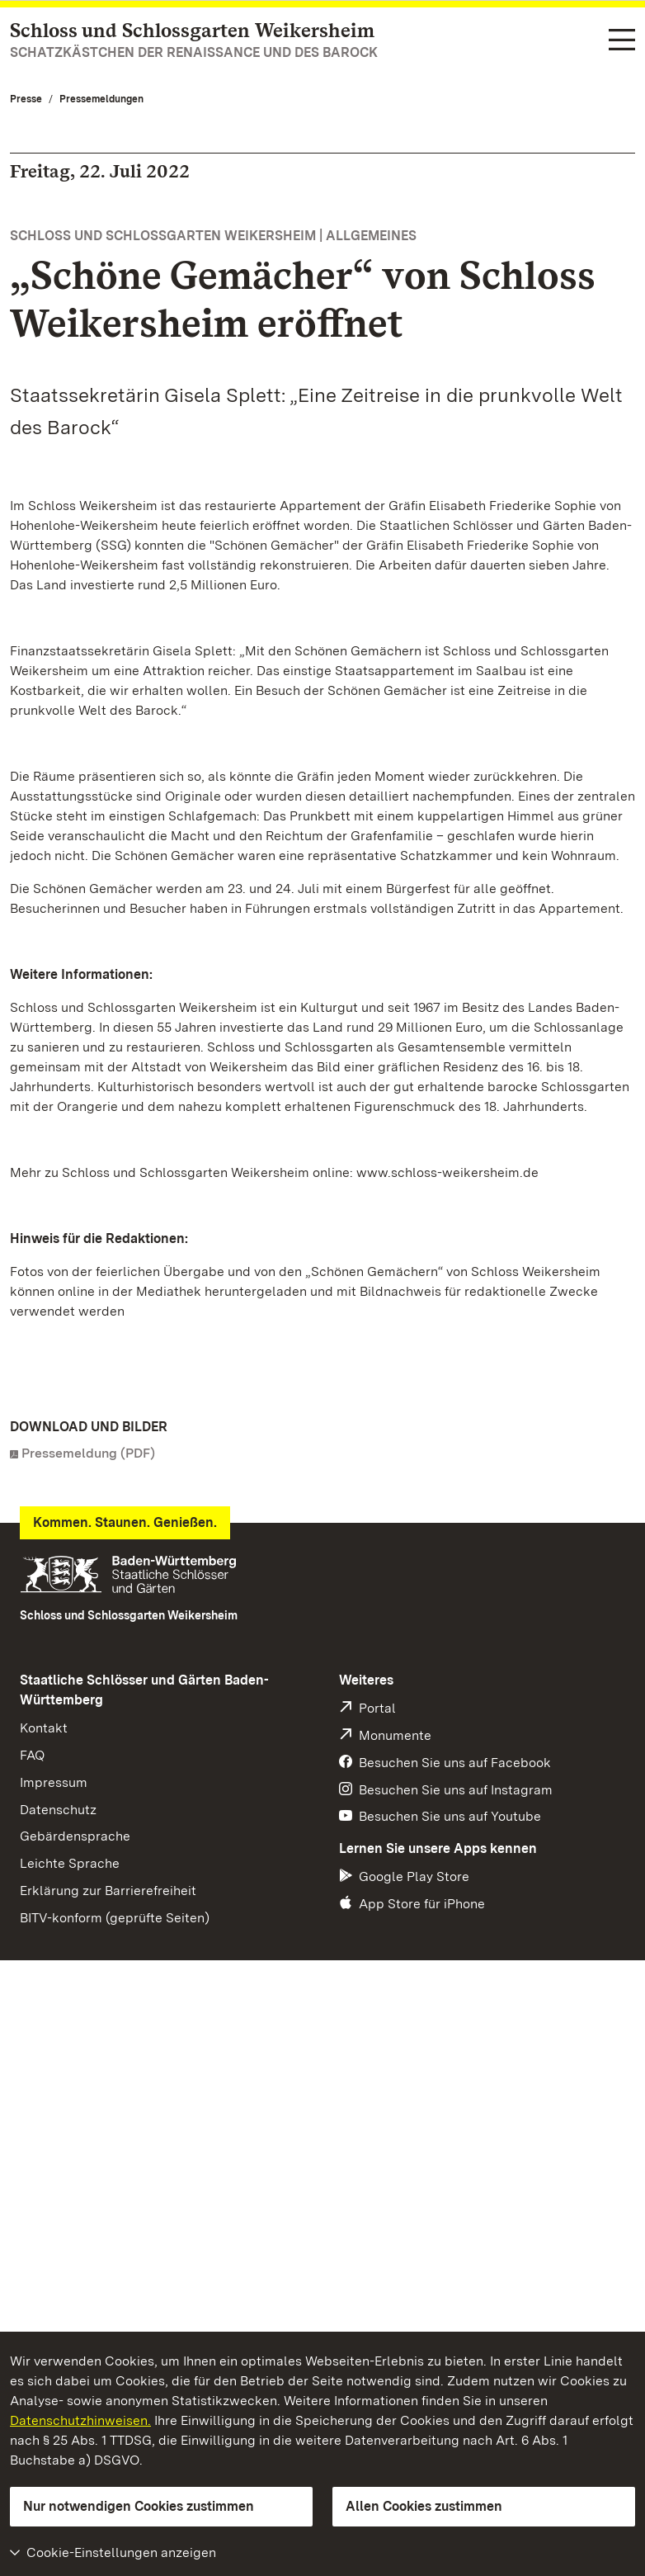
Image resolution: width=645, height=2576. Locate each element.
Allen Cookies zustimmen (424, 2506)
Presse (26, 99)
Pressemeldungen (101, 99)
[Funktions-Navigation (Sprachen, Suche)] (622, 41)
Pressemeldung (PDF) (88, 1453)
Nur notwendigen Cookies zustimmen (138, 2506)
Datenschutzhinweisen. (80, 2420)
